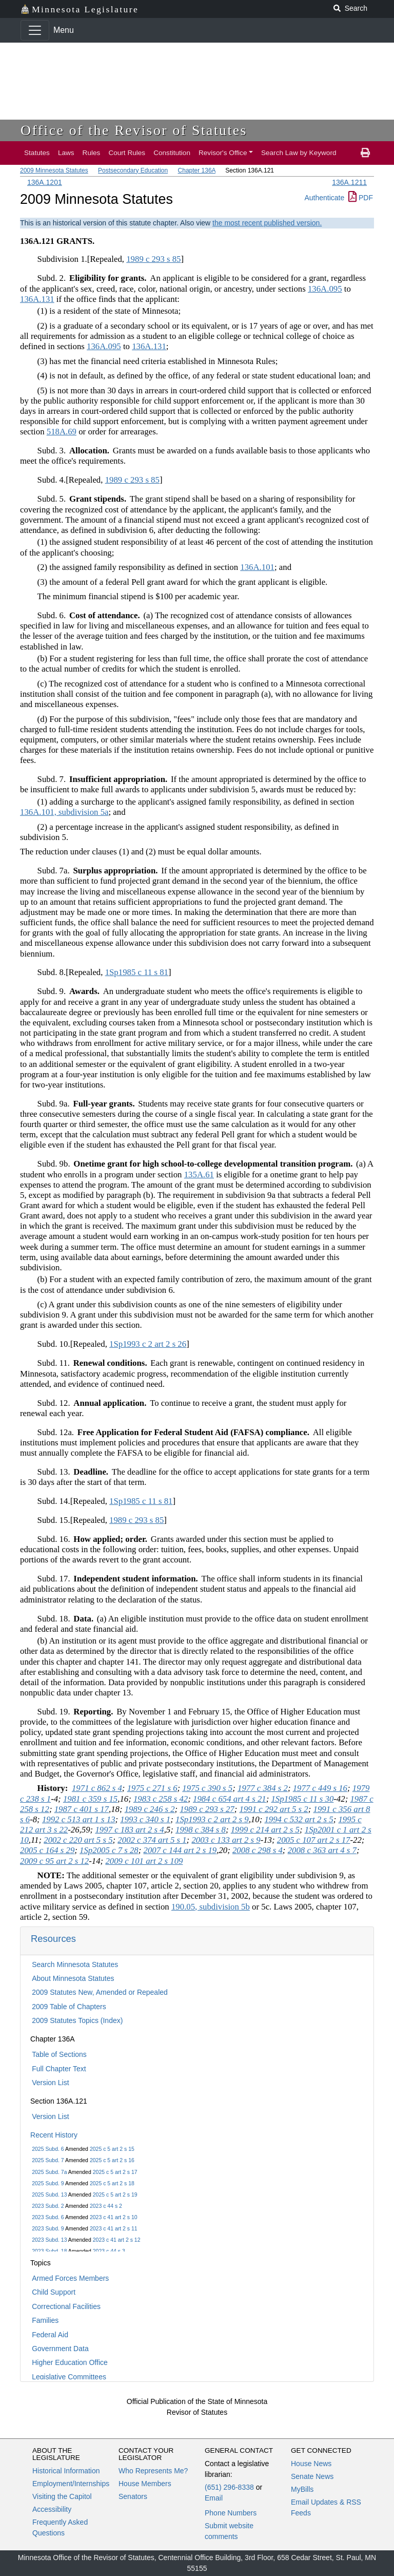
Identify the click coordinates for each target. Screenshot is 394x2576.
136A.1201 (44, 182)
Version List (50, 2082)
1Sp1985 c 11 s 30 (302, 1799)
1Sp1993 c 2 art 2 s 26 (147, 1344)
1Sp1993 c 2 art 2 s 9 (212, 1819)
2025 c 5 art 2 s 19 (115, 2194)
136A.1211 (349, 182)
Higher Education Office (70, 2362)
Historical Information (66, 2471)
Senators (133, 2496)
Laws (66, 153)
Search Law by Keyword (299, 153)
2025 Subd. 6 (48, 2149)
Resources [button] (53, 1938)
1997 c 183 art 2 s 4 (129, 1830)
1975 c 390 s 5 (207, 1788)
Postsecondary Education (133, 170)
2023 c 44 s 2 (106, 2206)
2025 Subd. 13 (49, 2194)
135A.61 (199, 1174)
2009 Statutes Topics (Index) (77, 2020)
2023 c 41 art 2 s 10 (113, 2217)
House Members (145, 2483)
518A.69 (61, 431)
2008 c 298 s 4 (257, 1850)
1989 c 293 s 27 (207, 1809)
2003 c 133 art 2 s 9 (225, 1840)
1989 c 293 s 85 (153, 259)
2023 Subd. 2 (48, 2206)
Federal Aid (50, 2335)
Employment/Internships (70, 2483)
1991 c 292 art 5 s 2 (273, 1809)
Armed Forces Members (70, 2278)
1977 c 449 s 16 (320, 1788)
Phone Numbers (231, 2513)
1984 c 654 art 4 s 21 (229, 1799)
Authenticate (324, 198)
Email (214, 2498)
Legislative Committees (69, 2377)
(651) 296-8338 (229, 2487)
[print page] (365, 153)
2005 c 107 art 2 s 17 (313, 1840)
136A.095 (325, 289)
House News (311, 2463)
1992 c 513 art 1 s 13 (78, 1819)
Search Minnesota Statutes (75, 1964)
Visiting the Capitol (62, 2496)
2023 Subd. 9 (48, 2228)
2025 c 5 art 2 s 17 (115, 2172)
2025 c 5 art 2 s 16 (112, 2160)
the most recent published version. (267, 223)
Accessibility (51, 2509)
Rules (92, 153)
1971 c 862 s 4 (97, 1788)
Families (45, 2320)
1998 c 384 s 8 (200, 1830)
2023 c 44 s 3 (109, 2251)
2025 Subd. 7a (49, 2172)
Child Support (53, 2292)
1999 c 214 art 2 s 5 (265, 1830)
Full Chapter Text (59, 2069)
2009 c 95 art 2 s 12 (54, 1861)
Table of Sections (59, 2054)
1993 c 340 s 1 (145, 1819)
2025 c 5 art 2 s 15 (112, 2149)
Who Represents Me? (153, 2471)
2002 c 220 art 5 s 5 (78, 1840)
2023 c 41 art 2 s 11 (113, 2228)
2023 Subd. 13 (49, 2240)
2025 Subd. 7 (48, 2160)
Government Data (60, 2348)
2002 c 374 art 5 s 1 (151, 1840)
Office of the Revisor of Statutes (134, 130)
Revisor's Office (223, 153)
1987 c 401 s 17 (81, 1809)
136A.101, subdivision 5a (64, 812)
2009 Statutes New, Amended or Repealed (100, 1992)
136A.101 (257, 567)
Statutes (37, 153)
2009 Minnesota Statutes (54, 170)
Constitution (171, 153)
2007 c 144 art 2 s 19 (180, 1850)
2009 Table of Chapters (69, 2006)
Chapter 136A (196, 170)
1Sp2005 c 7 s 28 (109, 1850)
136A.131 (37, 299)
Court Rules (126, 153)
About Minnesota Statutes (73, 1978)
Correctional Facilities (66, 2306)
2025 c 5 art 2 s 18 (112, 2183)
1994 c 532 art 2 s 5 (298, 1819)
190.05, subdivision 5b (210, 1907)
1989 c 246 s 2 (150, 1809)
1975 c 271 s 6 (152, 1788)
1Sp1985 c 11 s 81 (136, 972)
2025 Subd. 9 (48, 2183)
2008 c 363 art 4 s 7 (322, 1850)
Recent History (53, 2135)
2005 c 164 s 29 (47, 1850)
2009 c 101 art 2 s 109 (144, 1861)
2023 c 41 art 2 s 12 (117, 2240)
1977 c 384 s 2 (263, 1788)
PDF (360, 198)
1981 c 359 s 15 (90, 1799)
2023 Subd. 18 (49, 2251)
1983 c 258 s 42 (160, 1799)
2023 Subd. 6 (48, 2217)
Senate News (312, 2476)
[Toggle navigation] (35, 30)
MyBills (302, 2489)
